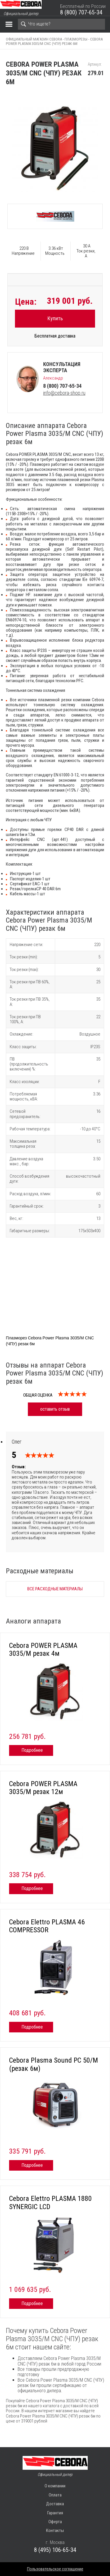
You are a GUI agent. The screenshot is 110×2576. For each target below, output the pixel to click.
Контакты (55, 2530)
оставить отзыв (55, 1409)
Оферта (55, 2521)
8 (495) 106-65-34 (55, 2549)
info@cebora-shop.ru (64, 393)
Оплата (55, 2495)
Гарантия (55, 2513)
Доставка (55, 2503)
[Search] (61, 24)
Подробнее (32, 1750)
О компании (55, 2486)
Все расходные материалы (55, 1589)
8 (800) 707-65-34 (81, 12)
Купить (55, 318)
